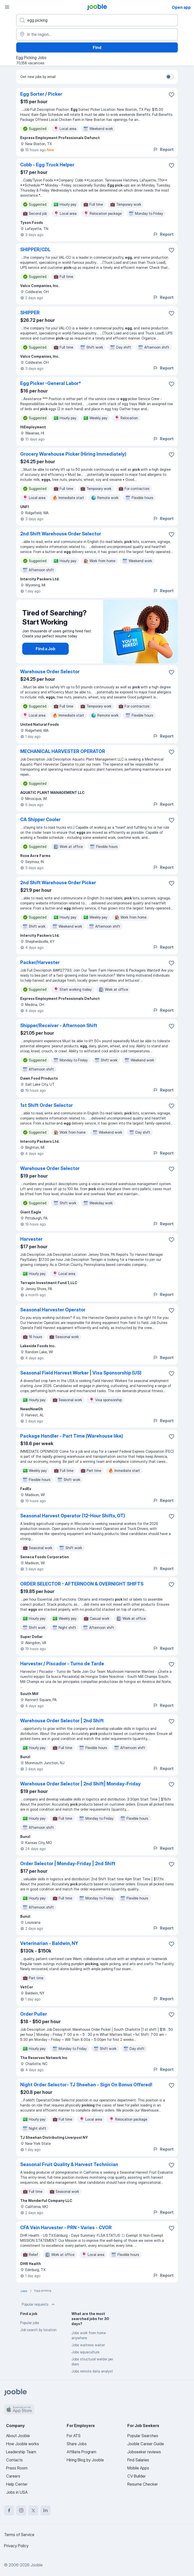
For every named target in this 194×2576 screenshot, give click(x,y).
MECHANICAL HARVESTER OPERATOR (62, 751)
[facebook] (9, 2510)
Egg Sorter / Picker (41, 94)
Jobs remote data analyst (92, 2371)
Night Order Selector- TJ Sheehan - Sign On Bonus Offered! (86, 2084)
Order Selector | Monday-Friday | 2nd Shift (67, 1863)
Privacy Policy (16, 2545)
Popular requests (39, 2304)
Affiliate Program (81, 2451)
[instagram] (21, 2510)
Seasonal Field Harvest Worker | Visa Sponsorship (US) (80, 1372)
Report (163, 149)
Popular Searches (142, 2435)
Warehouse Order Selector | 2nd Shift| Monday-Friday (80, 1783)
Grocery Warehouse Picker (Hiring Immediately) (73, 454)
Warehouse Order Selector (50, 671)
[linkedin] (45, 2510)
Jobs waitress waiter (88, 2345)
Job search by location (38, 2330)
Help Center (17, 2484)
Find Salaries (138, 2459)
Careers (13, 2476)
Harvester (31, 1239)
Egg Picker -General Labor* (50, 383)
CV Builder (136, 2476)
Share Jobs (77, 2443)
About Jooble (18, 2435)
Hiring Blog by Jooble (85, 2459)
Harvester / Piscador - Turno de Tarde (62, 1663)
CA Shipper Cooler (40, 819)
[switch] (170, 76)
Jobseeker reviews (144, 2451)
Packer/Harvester (40, 962)
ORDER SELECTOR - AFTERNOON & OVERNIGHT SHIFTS (81, 1583)
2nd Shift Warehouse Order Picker (58, 882)
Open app (181, 7)
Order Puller (33, 2014)
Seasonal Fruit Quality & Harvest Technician (69, 2164)
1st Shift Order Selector (46, 1105)
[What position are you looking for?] (97, 20)
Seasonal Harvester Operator (52, 1309)
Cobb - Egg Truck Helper (47, 164)
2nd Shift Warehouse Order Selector (60, 533)
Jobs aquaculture (85, 2352)
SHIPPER (30, 312)
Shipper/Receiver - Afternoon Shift (58, 1025)
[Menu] (7, 7)
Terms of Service (19, 2534)
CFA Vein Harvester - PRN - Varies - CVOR (66, 2227)
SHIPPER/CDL (35, 249)
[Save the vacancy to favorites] (171, 94)
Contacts (14, 2459)
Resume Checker (142, 2484)
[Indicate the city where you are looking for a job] (97, 34)
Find (97, 47)
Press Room (17, 2467)
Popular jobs (29, 2323)
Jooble (37, 2564)
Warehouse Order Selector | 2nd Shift (62, 1720)
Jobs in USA (17, 2492)
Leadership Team (21, 2451)
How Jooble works (22, 2443)
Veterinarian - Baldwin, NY (49, 1943)
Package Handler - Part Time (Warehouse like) (71, 1436)
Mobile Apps (138, 2467)
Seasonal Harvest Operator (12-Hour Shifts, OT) (72, 1515)
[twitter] (33, 2510)
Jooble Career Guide (145, 2443)
